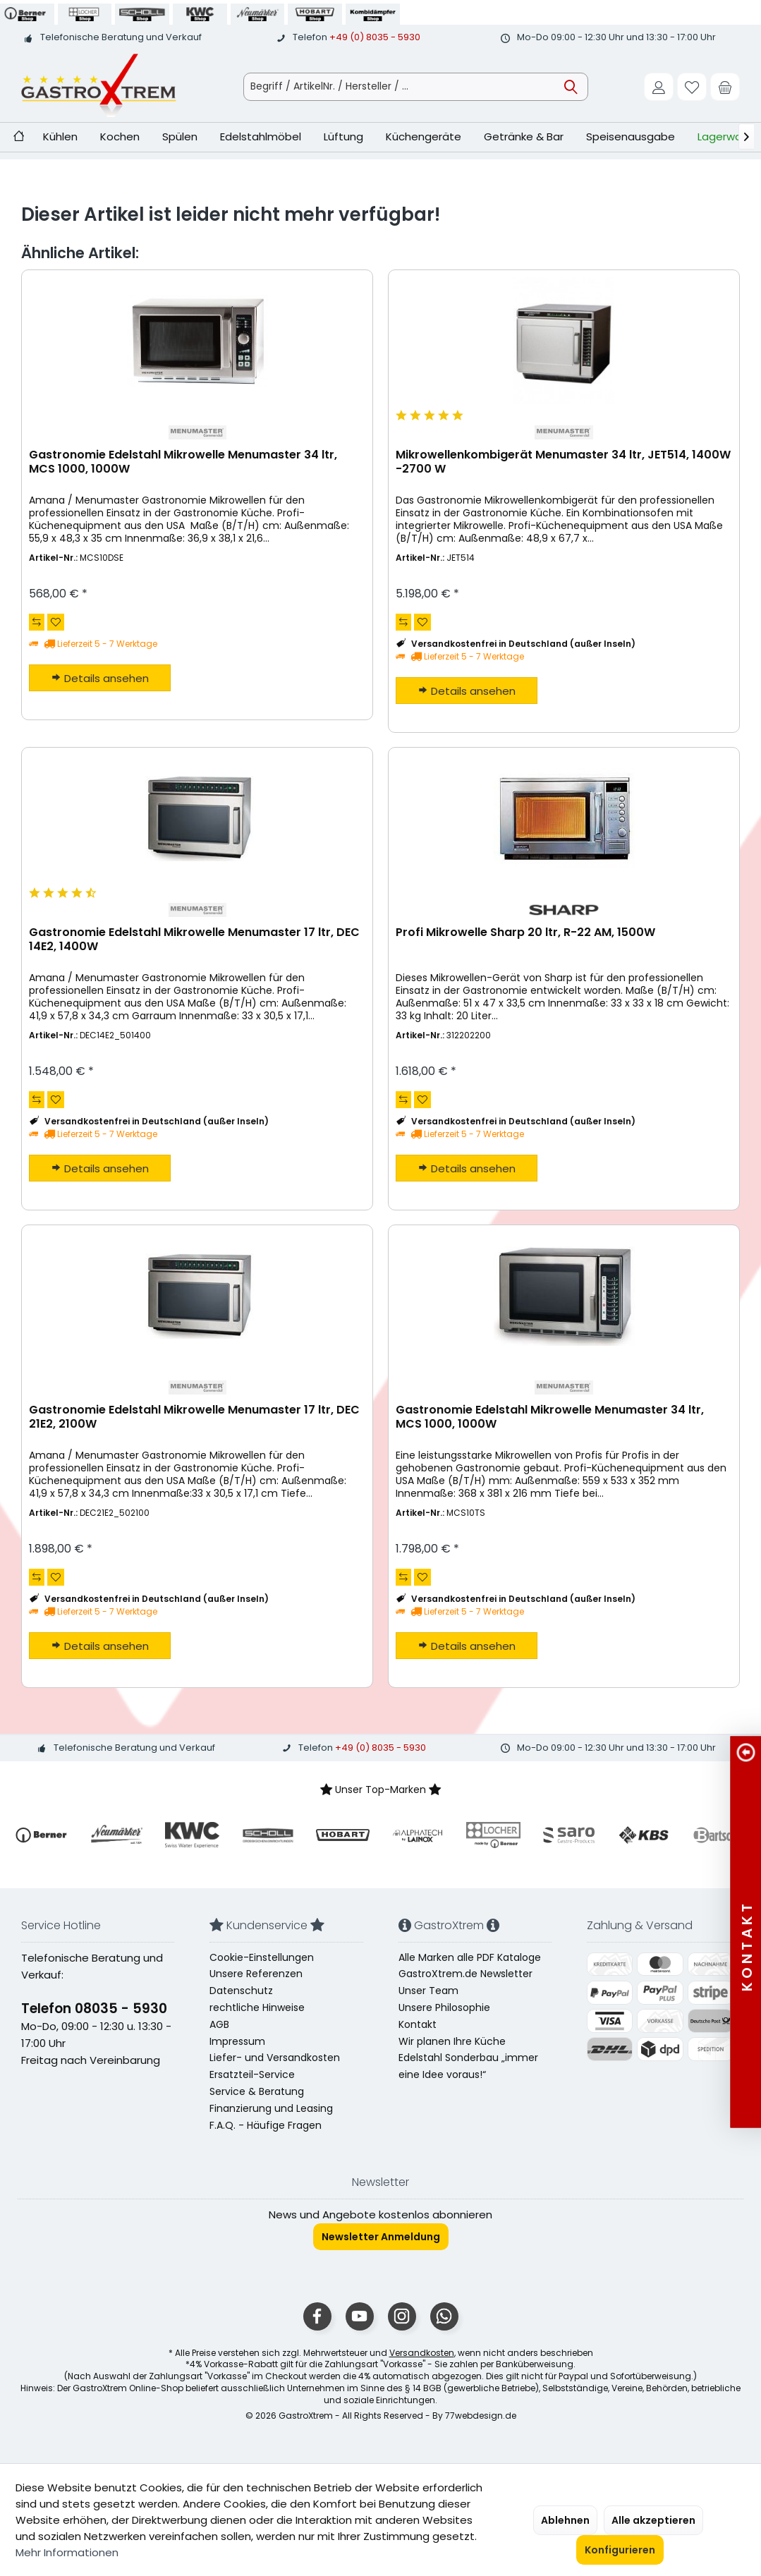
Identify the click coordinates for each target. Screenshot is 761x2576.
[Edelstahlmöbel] (260, 137)
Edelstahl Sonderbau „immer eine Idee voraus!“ (468, 2066)
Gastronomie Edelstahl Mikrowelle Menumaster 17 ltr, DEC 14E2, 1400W (194, 939)
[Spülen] (179, 137)
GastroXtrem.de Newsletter (465, 1974)
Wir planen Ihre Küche (452, 2041)
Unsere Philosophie (444, 2007)
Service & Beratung (256, 2091)
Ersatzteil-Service (252, 2074)
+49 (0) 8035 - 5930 (374, 37)
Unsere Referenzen (256, 1974)
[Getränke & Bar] (523, 137)
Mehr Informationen (67, 2552)
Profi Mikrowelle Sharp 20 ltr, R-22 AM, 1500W (525, 932)
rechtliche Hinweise (257, 2007)
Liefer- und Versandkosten (274, 2058)
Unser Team (428, 1990)
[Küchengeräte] (423, 137)
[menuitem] (725, 87)
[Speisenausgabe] (630, 137)
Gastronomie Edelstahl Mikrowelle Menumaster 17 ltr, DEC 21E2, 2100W (194, 1417)
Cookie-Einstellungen (261, 1957)
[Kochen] (120, 137)
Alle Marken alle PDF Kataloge (469, 1957)
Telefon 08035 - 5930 (94, 2008)
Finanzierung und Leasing (271, 2108)
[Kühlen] (60, 137)
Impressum (237, 2041)
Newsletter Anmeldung (381, 2237)
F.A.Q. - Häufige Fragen (265, 2125)
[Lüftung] (343, 137)
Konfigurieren (620, 2550)
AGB (219, 2024)
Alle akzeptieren (653, 2520)
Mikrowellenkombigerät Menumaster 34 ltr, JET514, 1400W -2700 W (563, 462)
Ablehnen (565, 2520)
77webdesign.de (480, 2416)
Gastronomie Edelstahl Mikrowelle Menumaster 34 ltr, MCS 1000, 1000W (183, 462)
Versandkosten (421, 2353)
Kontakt (417, 2024)
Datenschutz (241, 1990)
